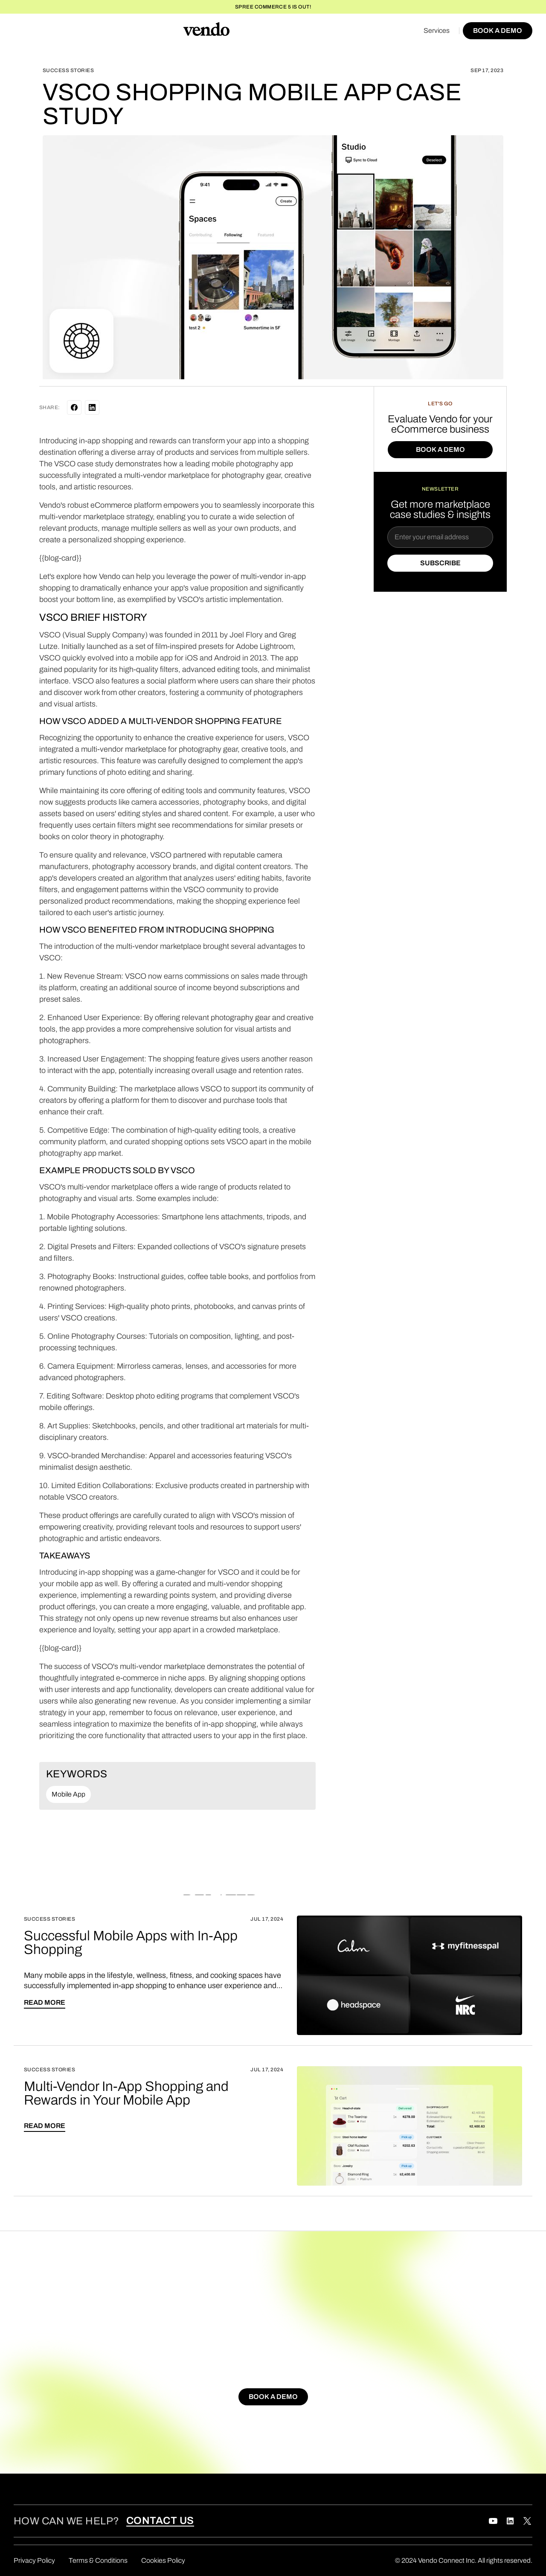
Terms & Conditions (98, 2560)
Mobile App (68, 1794)
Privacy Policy (34, 2560)
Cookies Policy (163, 2560)
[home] (206, 30)
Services (437, 30)
